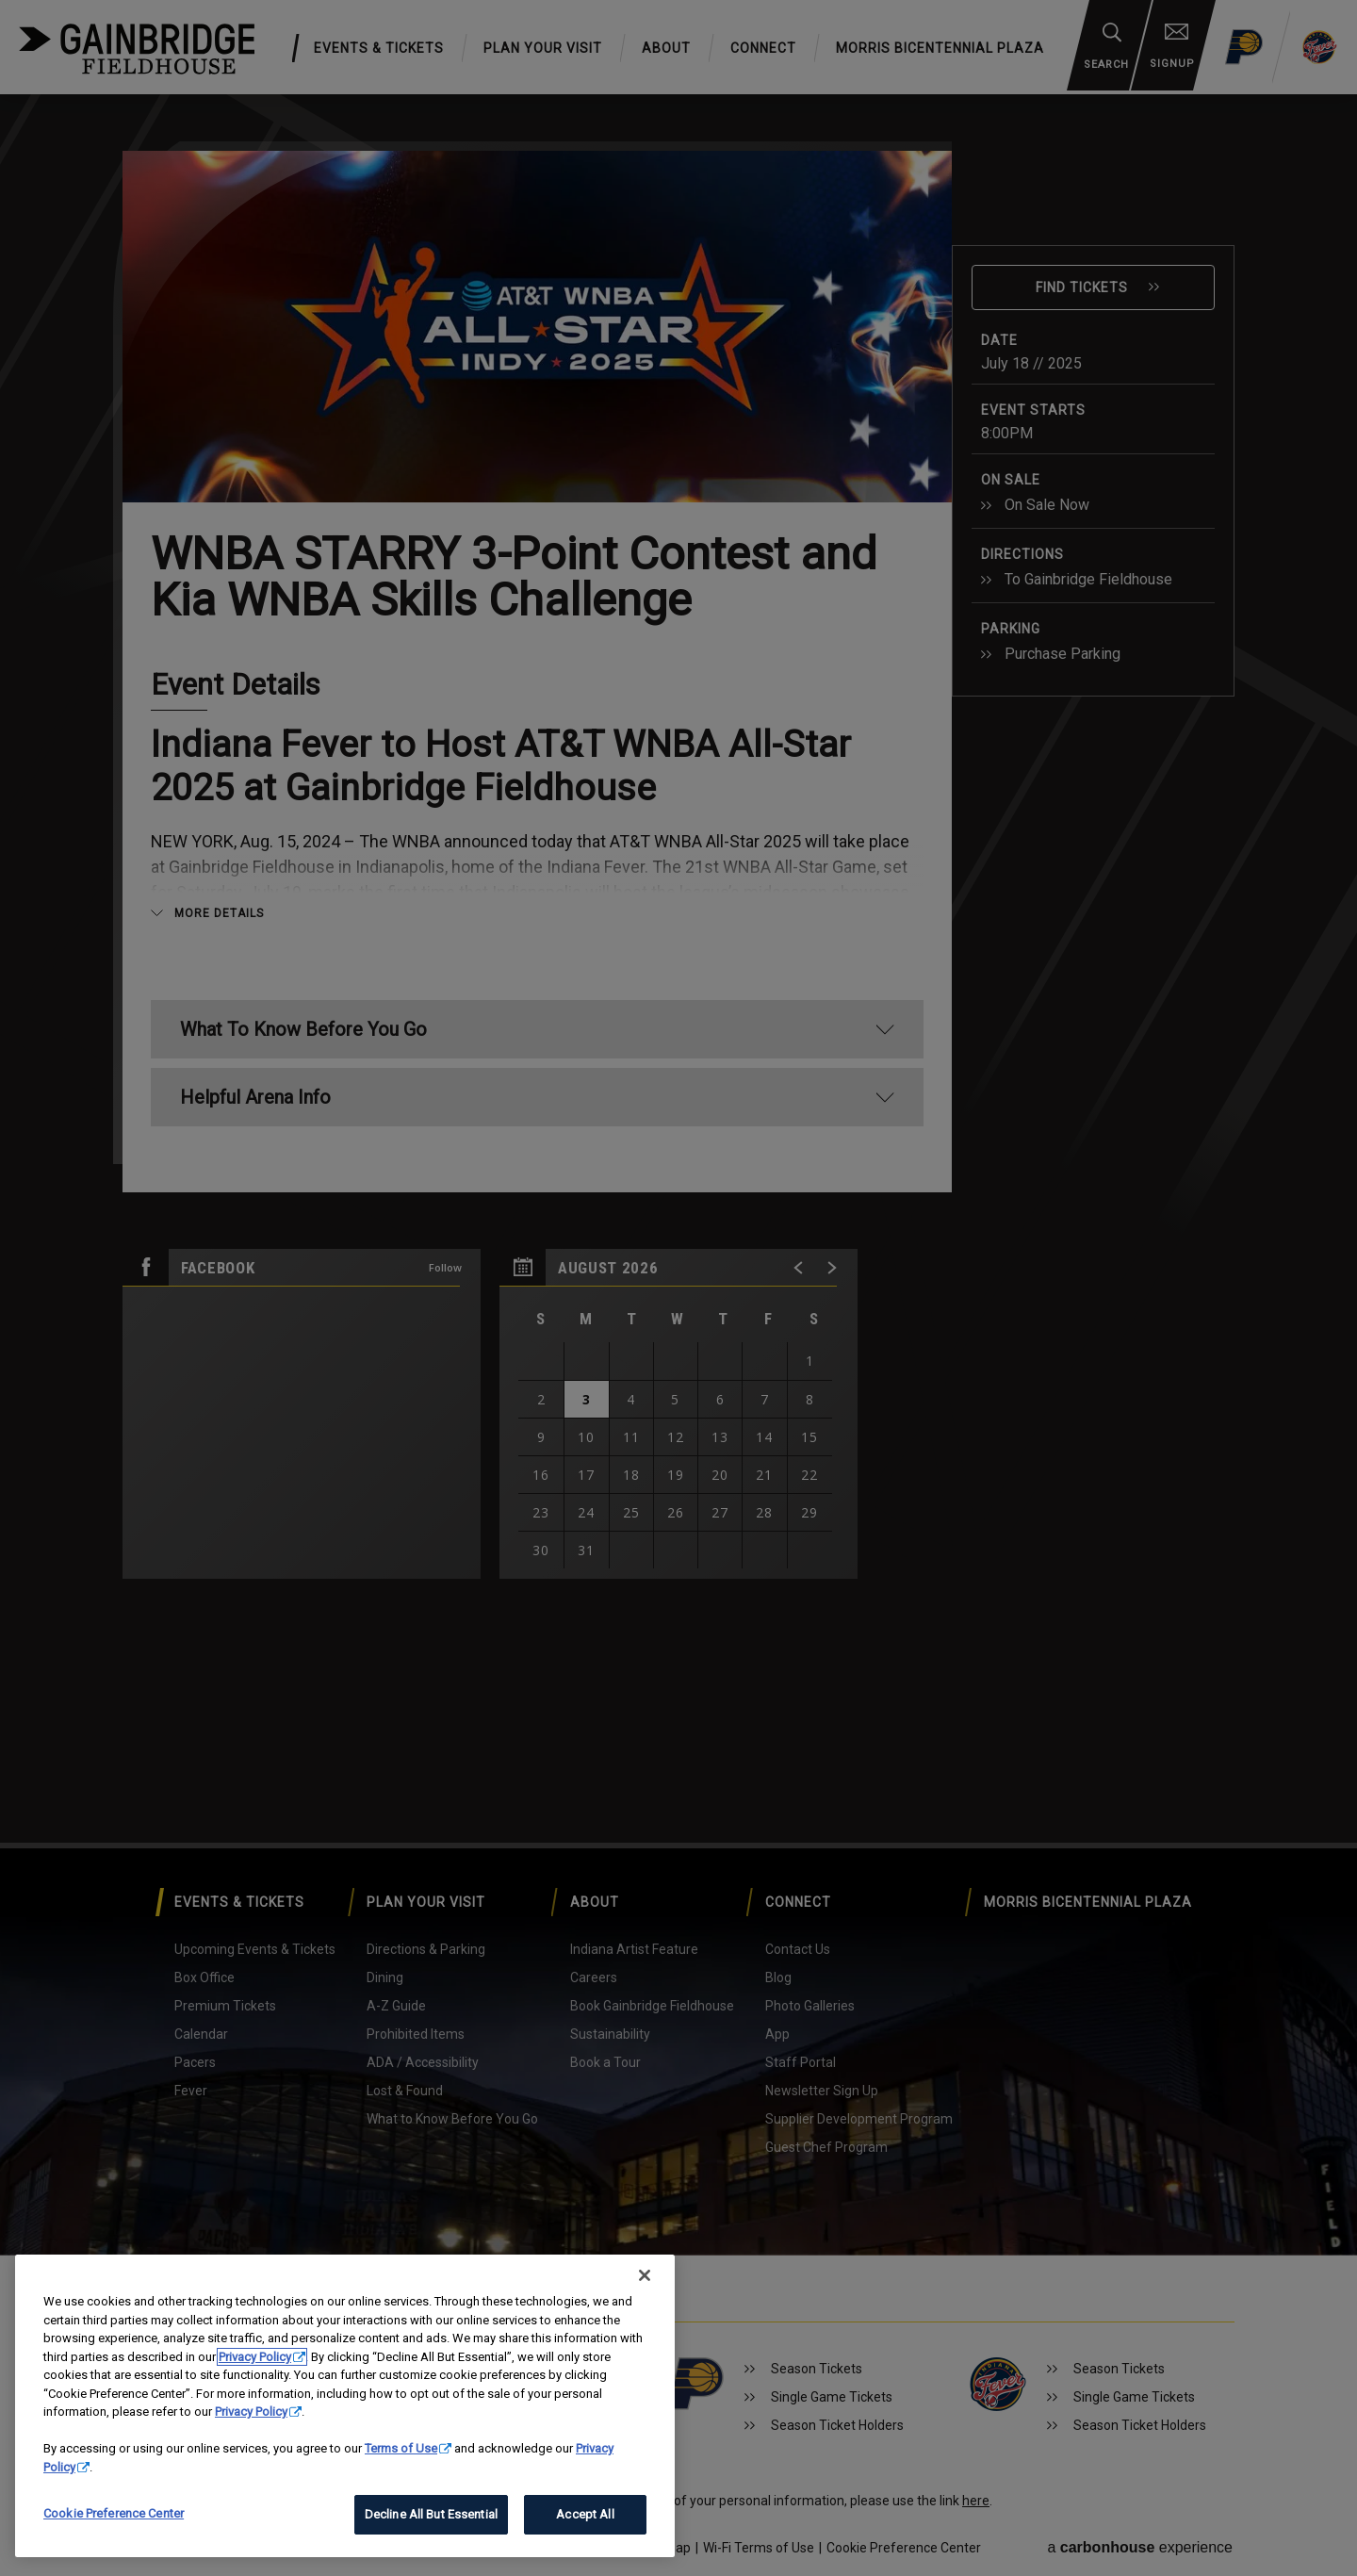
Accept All (584, 2514)
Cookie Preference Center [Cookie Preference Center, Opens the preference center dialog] (113, 2513)
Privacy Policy (255, 2357)
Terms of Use (401, 2448)
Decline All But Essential (431, 2514)
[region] (345, 2406)
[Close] (644, 2275)
